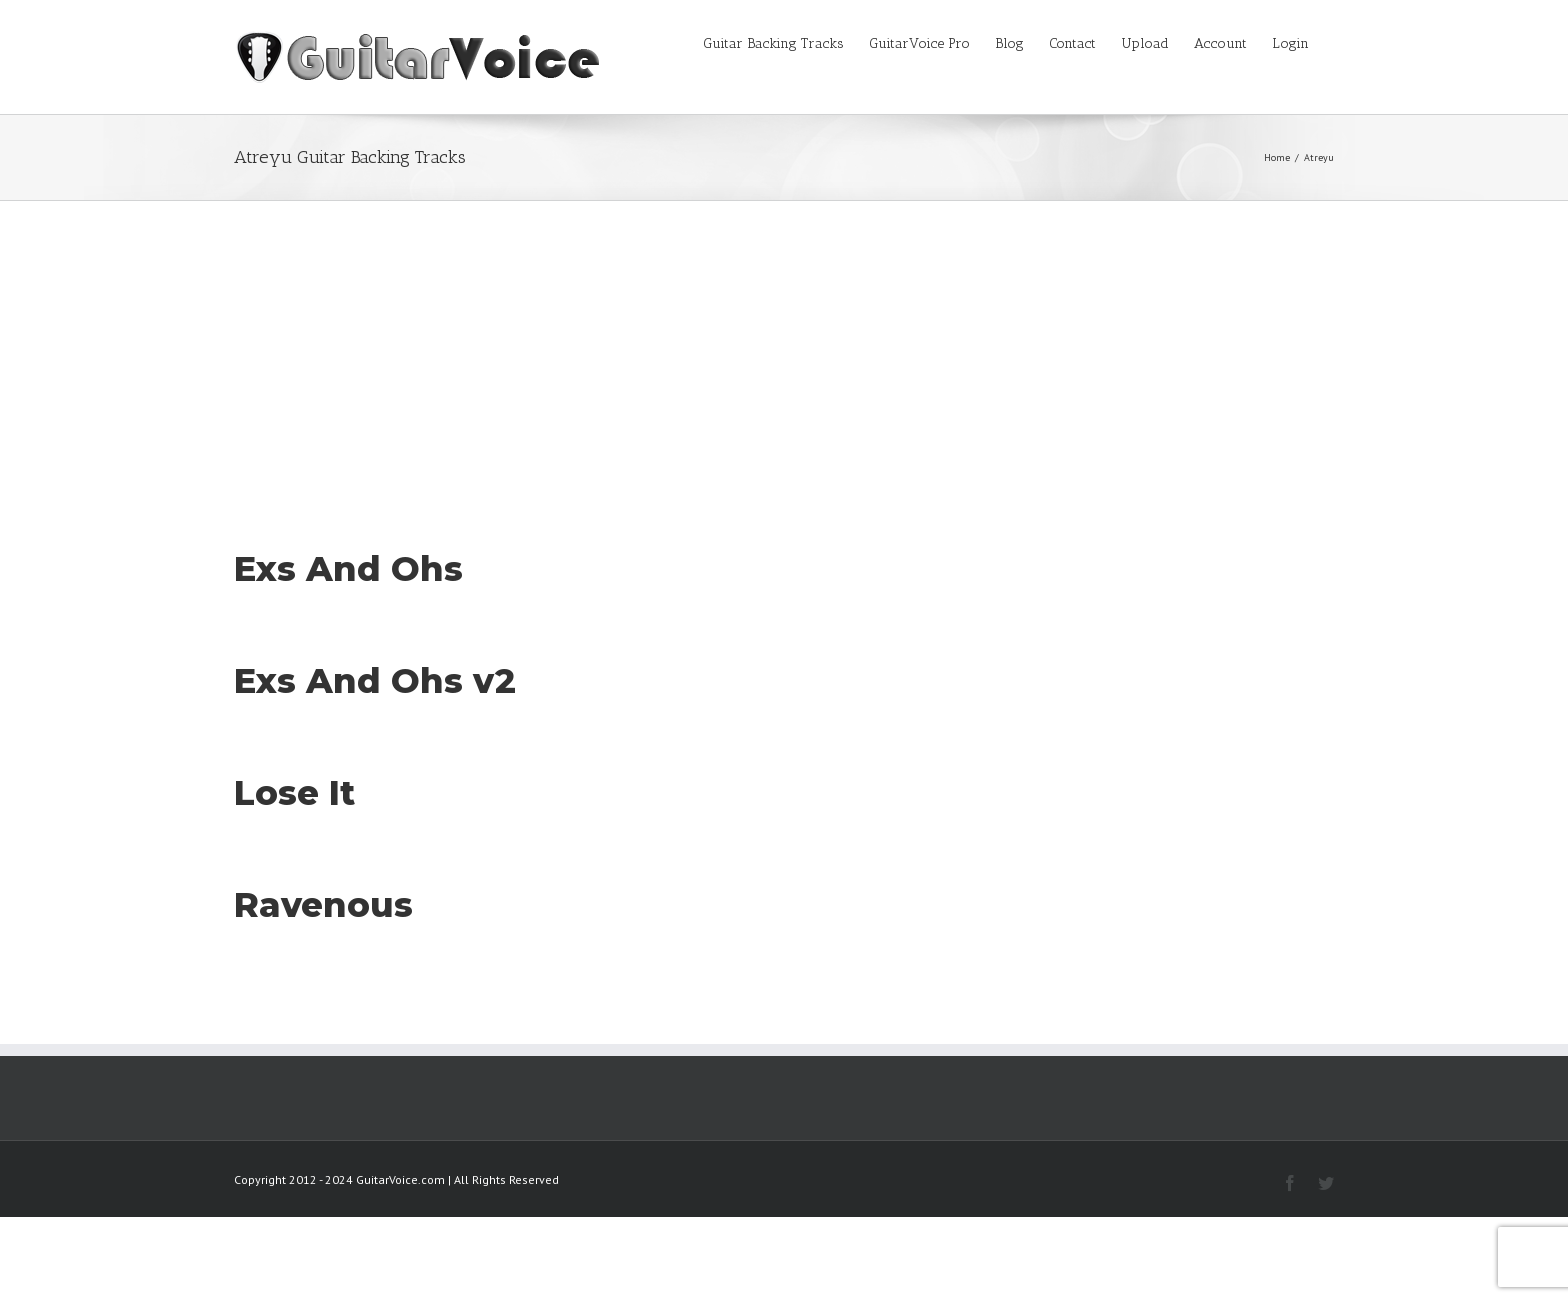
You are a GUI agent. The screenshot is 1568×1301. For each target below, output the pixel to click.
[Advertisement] (784, 351)
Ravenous (323, 905)
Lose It (294, 793)
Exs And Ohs (348, 569)
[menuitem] (786, 42)
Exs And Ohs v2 (375, 681)
